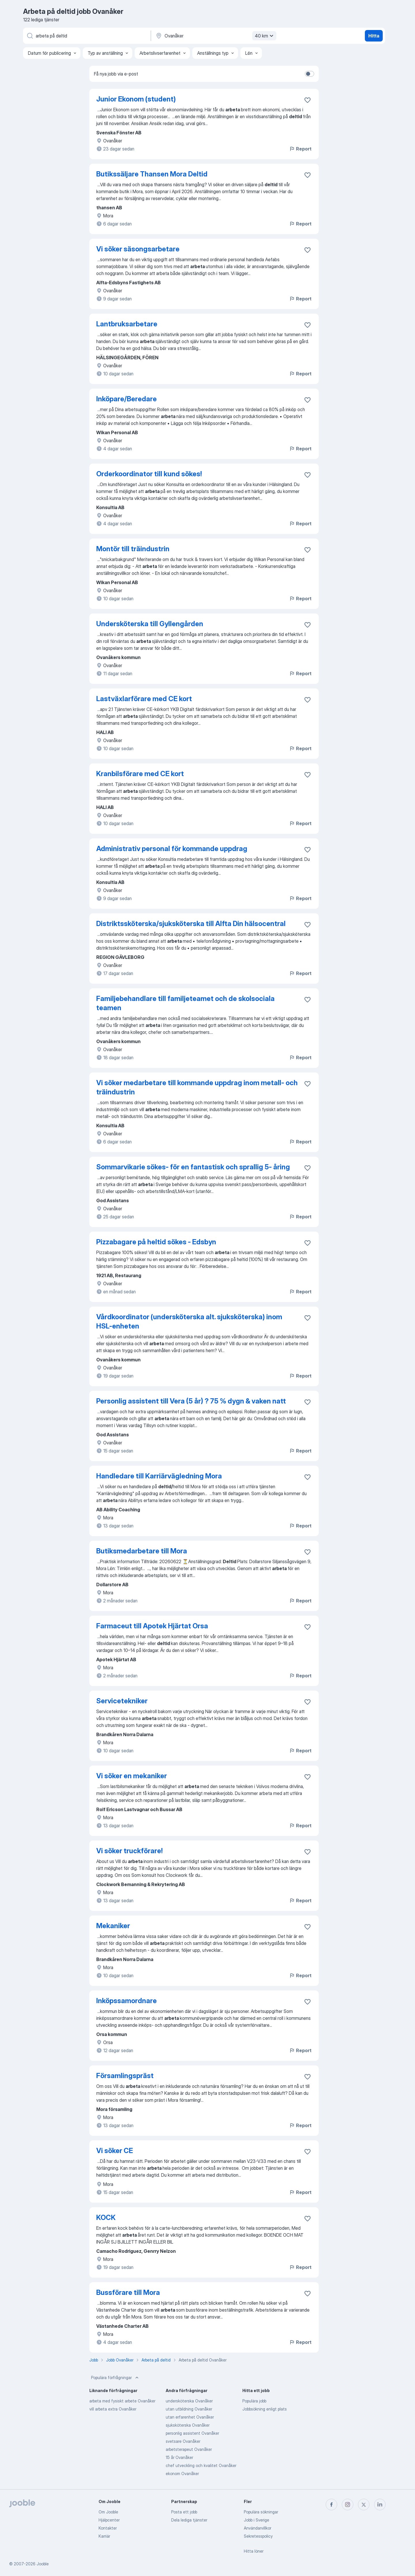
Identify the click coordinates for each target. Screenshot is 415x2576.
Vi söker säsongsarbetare (138, 249)
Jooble (43, 2563)
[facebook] (331, 2504)
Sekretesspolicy (258, 2536)
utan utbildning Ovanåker (189, 2408)
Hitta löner (253, 2551)
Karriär (104, 2536)
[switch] (309, 74)
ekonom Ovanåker (182, 2473)
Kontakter (108, 2528)
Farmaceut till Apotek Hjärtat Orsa (152, 1626)
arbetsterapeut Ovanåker (189, 2449)
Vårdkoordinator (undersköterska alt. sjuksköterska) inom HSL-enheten (189, 1321)
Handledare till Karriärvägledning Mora (159, 1476)
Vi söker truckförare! (129, 1851)
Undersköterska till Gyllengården (149, 624)
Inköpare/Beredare (126, 399)
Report (300, 149)
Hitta (373, 36)
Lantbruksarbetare (126, 324)
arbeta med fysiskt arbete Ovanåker (122, 2400)
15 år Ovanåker (179, 2457)
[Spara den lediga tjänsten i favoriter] (307, 100)
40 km (265, 35)
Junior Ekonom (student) (136, 99)
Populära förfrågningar (115, 2378)
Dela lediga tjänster (189, 2519)
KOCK (106, 2217)
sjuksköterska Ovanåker (188, 2425)
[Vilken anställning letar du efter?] (86, 36)
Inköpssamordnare (126, 2001)
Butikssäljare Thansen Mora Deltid (151, 174)
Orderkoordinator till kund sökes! (149, 474)
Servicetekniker (122, 1701)
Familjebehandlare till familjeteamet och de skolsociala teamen (185, 1003)
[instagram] (347, 2504)
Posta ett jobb (184, 2511)
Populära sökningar (261, 2511)
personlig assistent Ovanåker (192, 2433)
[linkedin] (380, 2504)
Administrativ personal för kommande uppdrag (171, 848)
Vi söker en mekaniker (131, 1776)
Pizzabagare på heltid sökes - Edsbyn (156, 1242)
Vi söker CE (114, 2150)
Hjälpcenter (109, 2519)
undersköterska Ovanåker (189, 2400)
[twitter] (363, 2504)
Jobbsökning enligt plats (264, 2408)
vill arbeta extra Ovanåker (112, 2408)
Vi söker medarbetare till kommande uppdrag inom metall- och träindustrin (197, 1087)
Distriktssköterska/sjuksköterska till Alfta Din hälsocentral (191, 923)
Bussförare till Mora (128, 2292)
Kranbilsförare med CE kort (140, 773)
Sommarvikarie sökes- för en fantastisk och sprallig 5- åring (193, 1167)
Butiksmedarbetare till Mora (141, 1551)
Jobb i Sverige (256, 2519)
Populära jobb (254, 2400)
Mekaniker (113, 1926)
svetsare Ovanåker (183, 2441)
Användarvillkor (257, 2528)
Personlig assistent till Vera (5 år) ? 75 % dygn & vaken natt (191, 1401)
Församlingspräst (125, 2075)
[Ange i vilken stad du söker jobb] (215, 36)
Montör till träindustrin (132, 549)
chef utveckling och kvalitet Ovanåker (201, 2465)
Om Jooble (108, 2511)
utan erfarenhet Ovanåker (190, 2417)
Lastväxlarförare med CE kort (144, 699)
